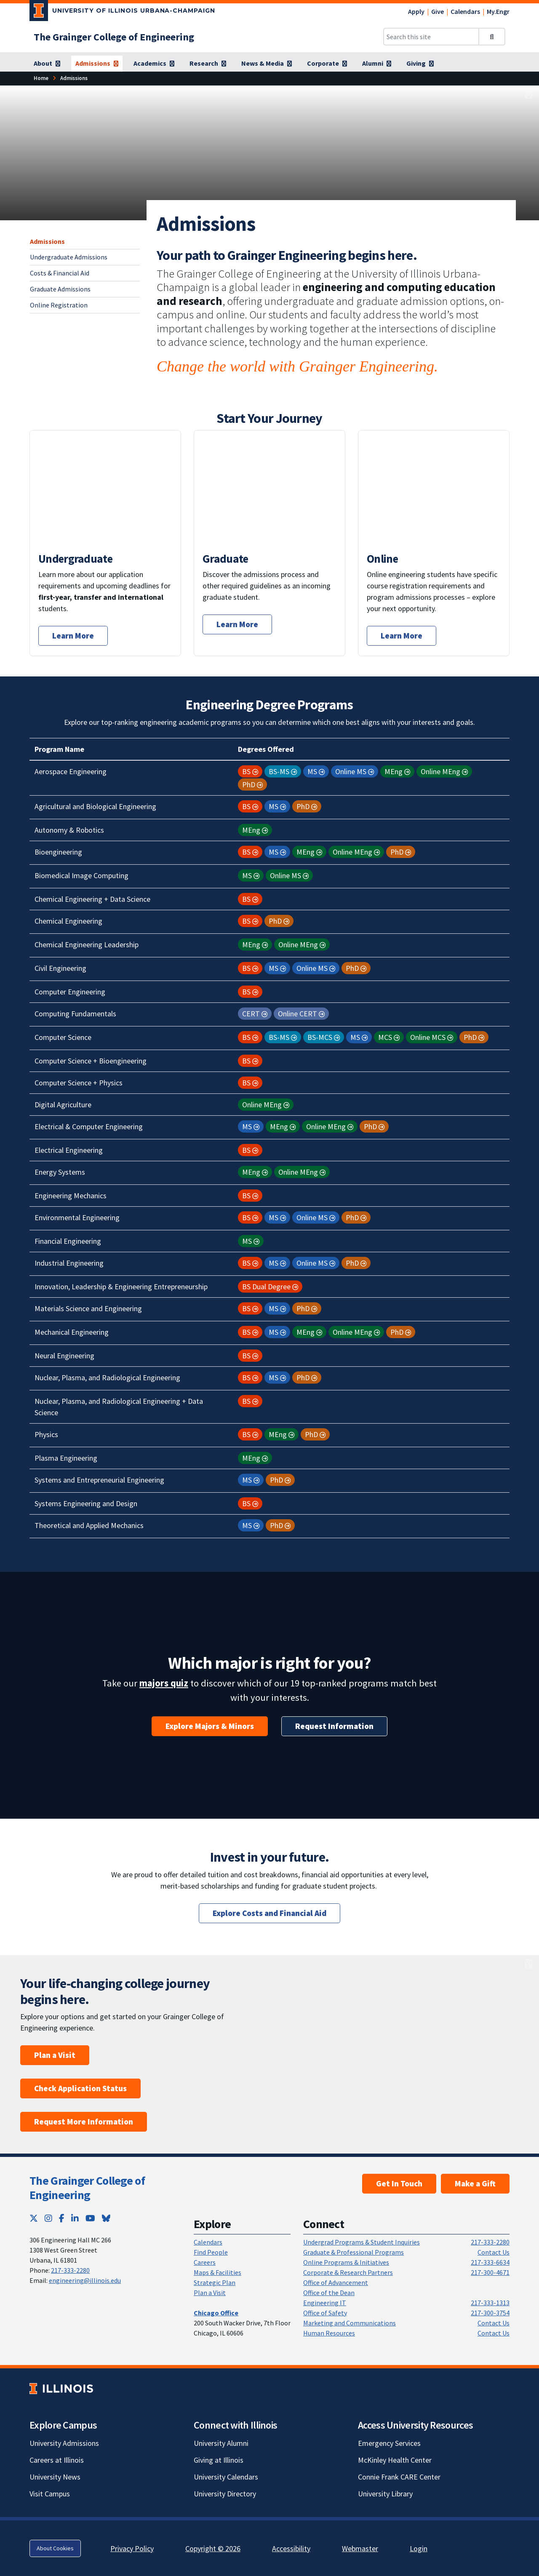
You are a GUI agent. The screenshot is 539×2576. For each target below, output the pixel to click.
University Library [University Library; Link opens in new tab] (385, 2494)
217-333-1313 (490, 2302)
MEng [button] (393, 771)
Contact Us (494, 2252)
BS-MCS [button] (319, 1037)
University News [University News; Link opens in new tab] (54, 2477)
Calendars (465, 11)
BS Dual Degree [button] (266, 1286)
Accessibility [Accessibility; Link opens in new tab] (291, 2548)
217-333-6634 (490, 2262)
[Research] (207, 64)
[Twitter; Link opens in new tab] (33, 2218)
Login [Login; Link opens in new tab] (418, 2548)
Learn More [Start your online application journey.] (401, 636)
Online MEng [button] (440, 771)
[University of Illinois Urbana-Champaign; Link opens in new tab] (122, 12)
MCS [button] (385, 1037)
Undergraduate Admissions (68, 257)
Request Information (334, 1726)
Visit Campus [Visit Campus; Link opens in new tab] (49, 2494)
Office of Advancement (335, 2282)
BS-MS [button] (279, 771)
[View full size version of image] (528, 94)
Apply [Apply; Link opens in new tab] (416, 11)
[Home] (41, 78)
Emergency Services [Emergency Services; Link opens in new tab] (389, 2443)
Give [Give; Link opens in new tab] (437, 11)
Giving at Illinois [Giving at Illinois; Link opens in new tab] (218, 2460)
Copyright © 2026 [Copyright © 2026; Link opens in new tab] (212, 2548)
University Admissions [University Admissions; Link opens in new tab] (64, 2443)
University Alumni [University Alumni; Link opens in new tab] (221, 2443)
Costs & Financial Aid (59, 273)
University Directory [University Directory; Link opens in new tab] (225, 2494)
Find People (211, 2252)
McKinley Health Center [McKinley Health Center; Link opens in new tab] (395, 2460)
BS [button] (246, 771)
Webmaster (360, 2548)
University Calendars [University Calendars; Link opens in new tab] (226, 2477)
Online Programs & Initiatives (346, 2262)
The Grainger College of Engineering (87, 2187)
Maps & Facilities (217, 2272)
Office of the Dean (329, 2292)
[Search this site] (431, 37)
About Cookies (55, 2548)
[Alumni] (376, 64)
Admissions (47, 241)
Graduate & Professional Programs (353, 2252)
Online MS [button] (350, 771)
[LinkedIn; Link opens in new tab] (75, 2218)
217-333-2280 (70, 2270)
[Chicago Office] (216, 2313)
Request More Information (83, 2121)
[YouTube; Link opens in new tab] (90, 2218)
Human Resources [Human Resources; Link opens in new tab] (329, 2333)
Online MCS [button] (428, 1037)
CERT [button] (251, 1013)
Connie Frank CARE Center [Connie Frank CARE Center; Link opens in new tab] (399, 2477)
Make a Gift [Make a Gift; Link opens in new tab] (475, 2183)
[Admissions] (97, 64)
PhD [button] (248, 784)
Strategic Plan (214, 2282)
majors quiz (163, 1683)
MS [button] (312, 771)
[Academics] (154, 64)
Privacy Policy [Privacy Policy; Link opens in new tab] (132, 2548)
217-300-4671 (490, 2272)
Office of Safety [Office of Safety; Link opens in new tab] (325, 2313)
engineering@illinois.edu (85, 2280)
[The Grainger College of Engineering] (114, 36)
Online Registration (59, 305)
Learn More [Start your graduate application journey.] (237, 624)
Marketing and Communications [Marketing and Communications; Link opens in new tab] (349, 2323)
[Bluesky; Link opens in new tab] (106, 2218)
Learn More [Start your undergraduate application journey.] (73, 636)
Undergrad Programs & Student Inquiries (361, 2242)
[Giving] (420, 64)
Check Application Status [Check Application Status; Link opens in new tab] (80, 2088)
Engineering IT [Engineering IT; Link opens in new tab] (324, 2302)
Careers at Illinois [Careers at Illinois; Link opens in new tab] (56, 2460)
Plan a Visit (54, 2055)
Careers (205, 2262)
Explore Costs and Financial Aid (269, 1913)
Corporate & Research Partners (348, 2272)
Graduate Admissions (60, 289)
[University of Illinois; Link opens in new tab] (61, 2388)
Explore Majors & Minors (209, 1726)
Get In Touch (399, 2183)
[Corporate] (327, 64)
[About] (46, 64)
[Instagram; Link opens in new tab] (48, 2218)
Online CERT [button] (297, 1013)
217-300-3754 (490, 2313)
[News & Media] (266, 64)
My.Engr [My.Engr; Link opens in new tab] (498, 11)
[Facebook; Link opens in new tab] (61, 2218)
